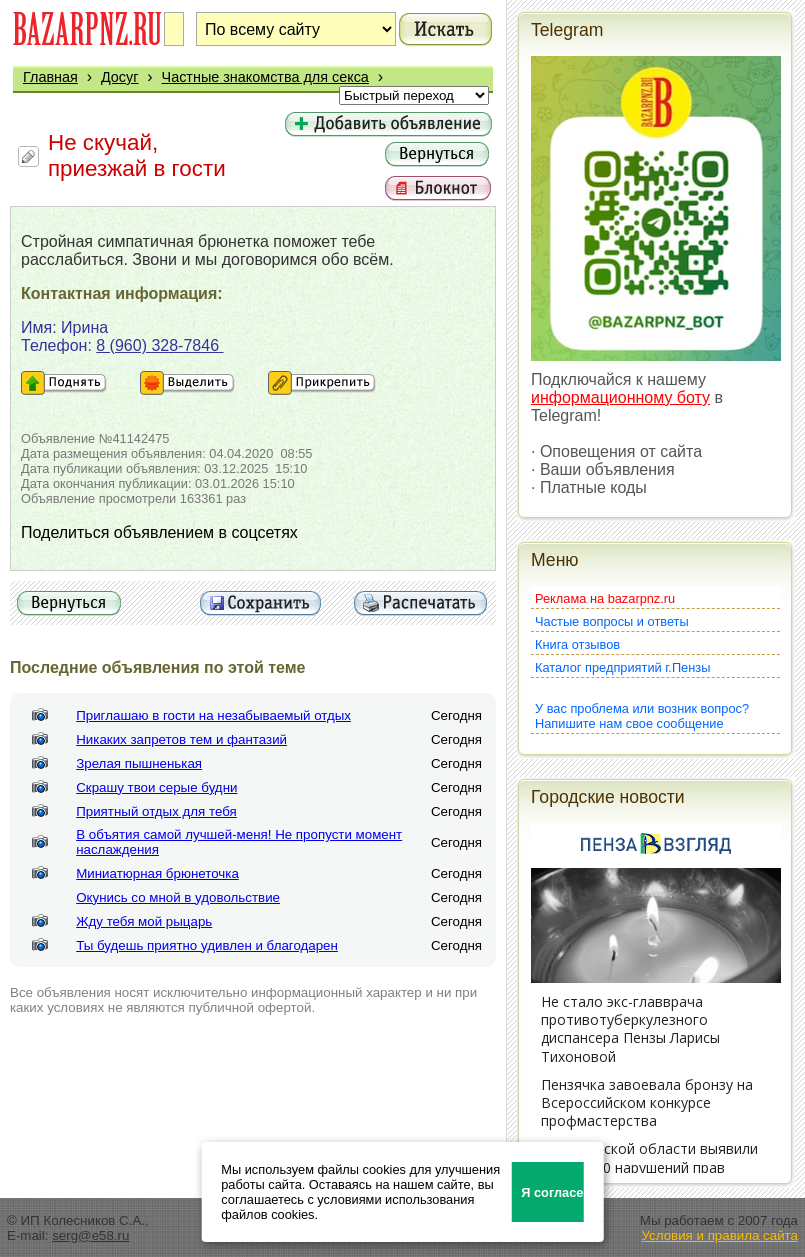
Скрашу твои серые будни (156, 787)
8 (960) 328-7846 (159, 345)
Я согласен (552, 1192)
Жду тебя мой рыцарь (144, 921)
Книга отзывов (577, 644)
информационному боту (620, 397)
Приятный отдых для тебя (156, 811)
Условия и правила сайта (719, 1235)
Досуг (120, 77)
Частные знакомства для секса (265, 77)
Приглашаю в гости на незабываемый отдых (213, 715)
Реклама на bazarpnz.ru (605, 598)
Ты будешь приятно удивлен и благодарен (207, 945)
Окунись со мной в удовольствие (178, 897)
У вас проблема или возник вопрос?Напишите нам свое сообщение (642, 716)
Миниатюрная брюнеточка (157, 873)
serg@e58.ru (90, 1235)
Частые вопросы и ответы (612, 621)
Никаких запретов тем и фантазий (181, 739)
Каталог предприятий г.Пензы (622, 667)
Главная (50, 77)
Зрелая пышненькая (139, 763)
